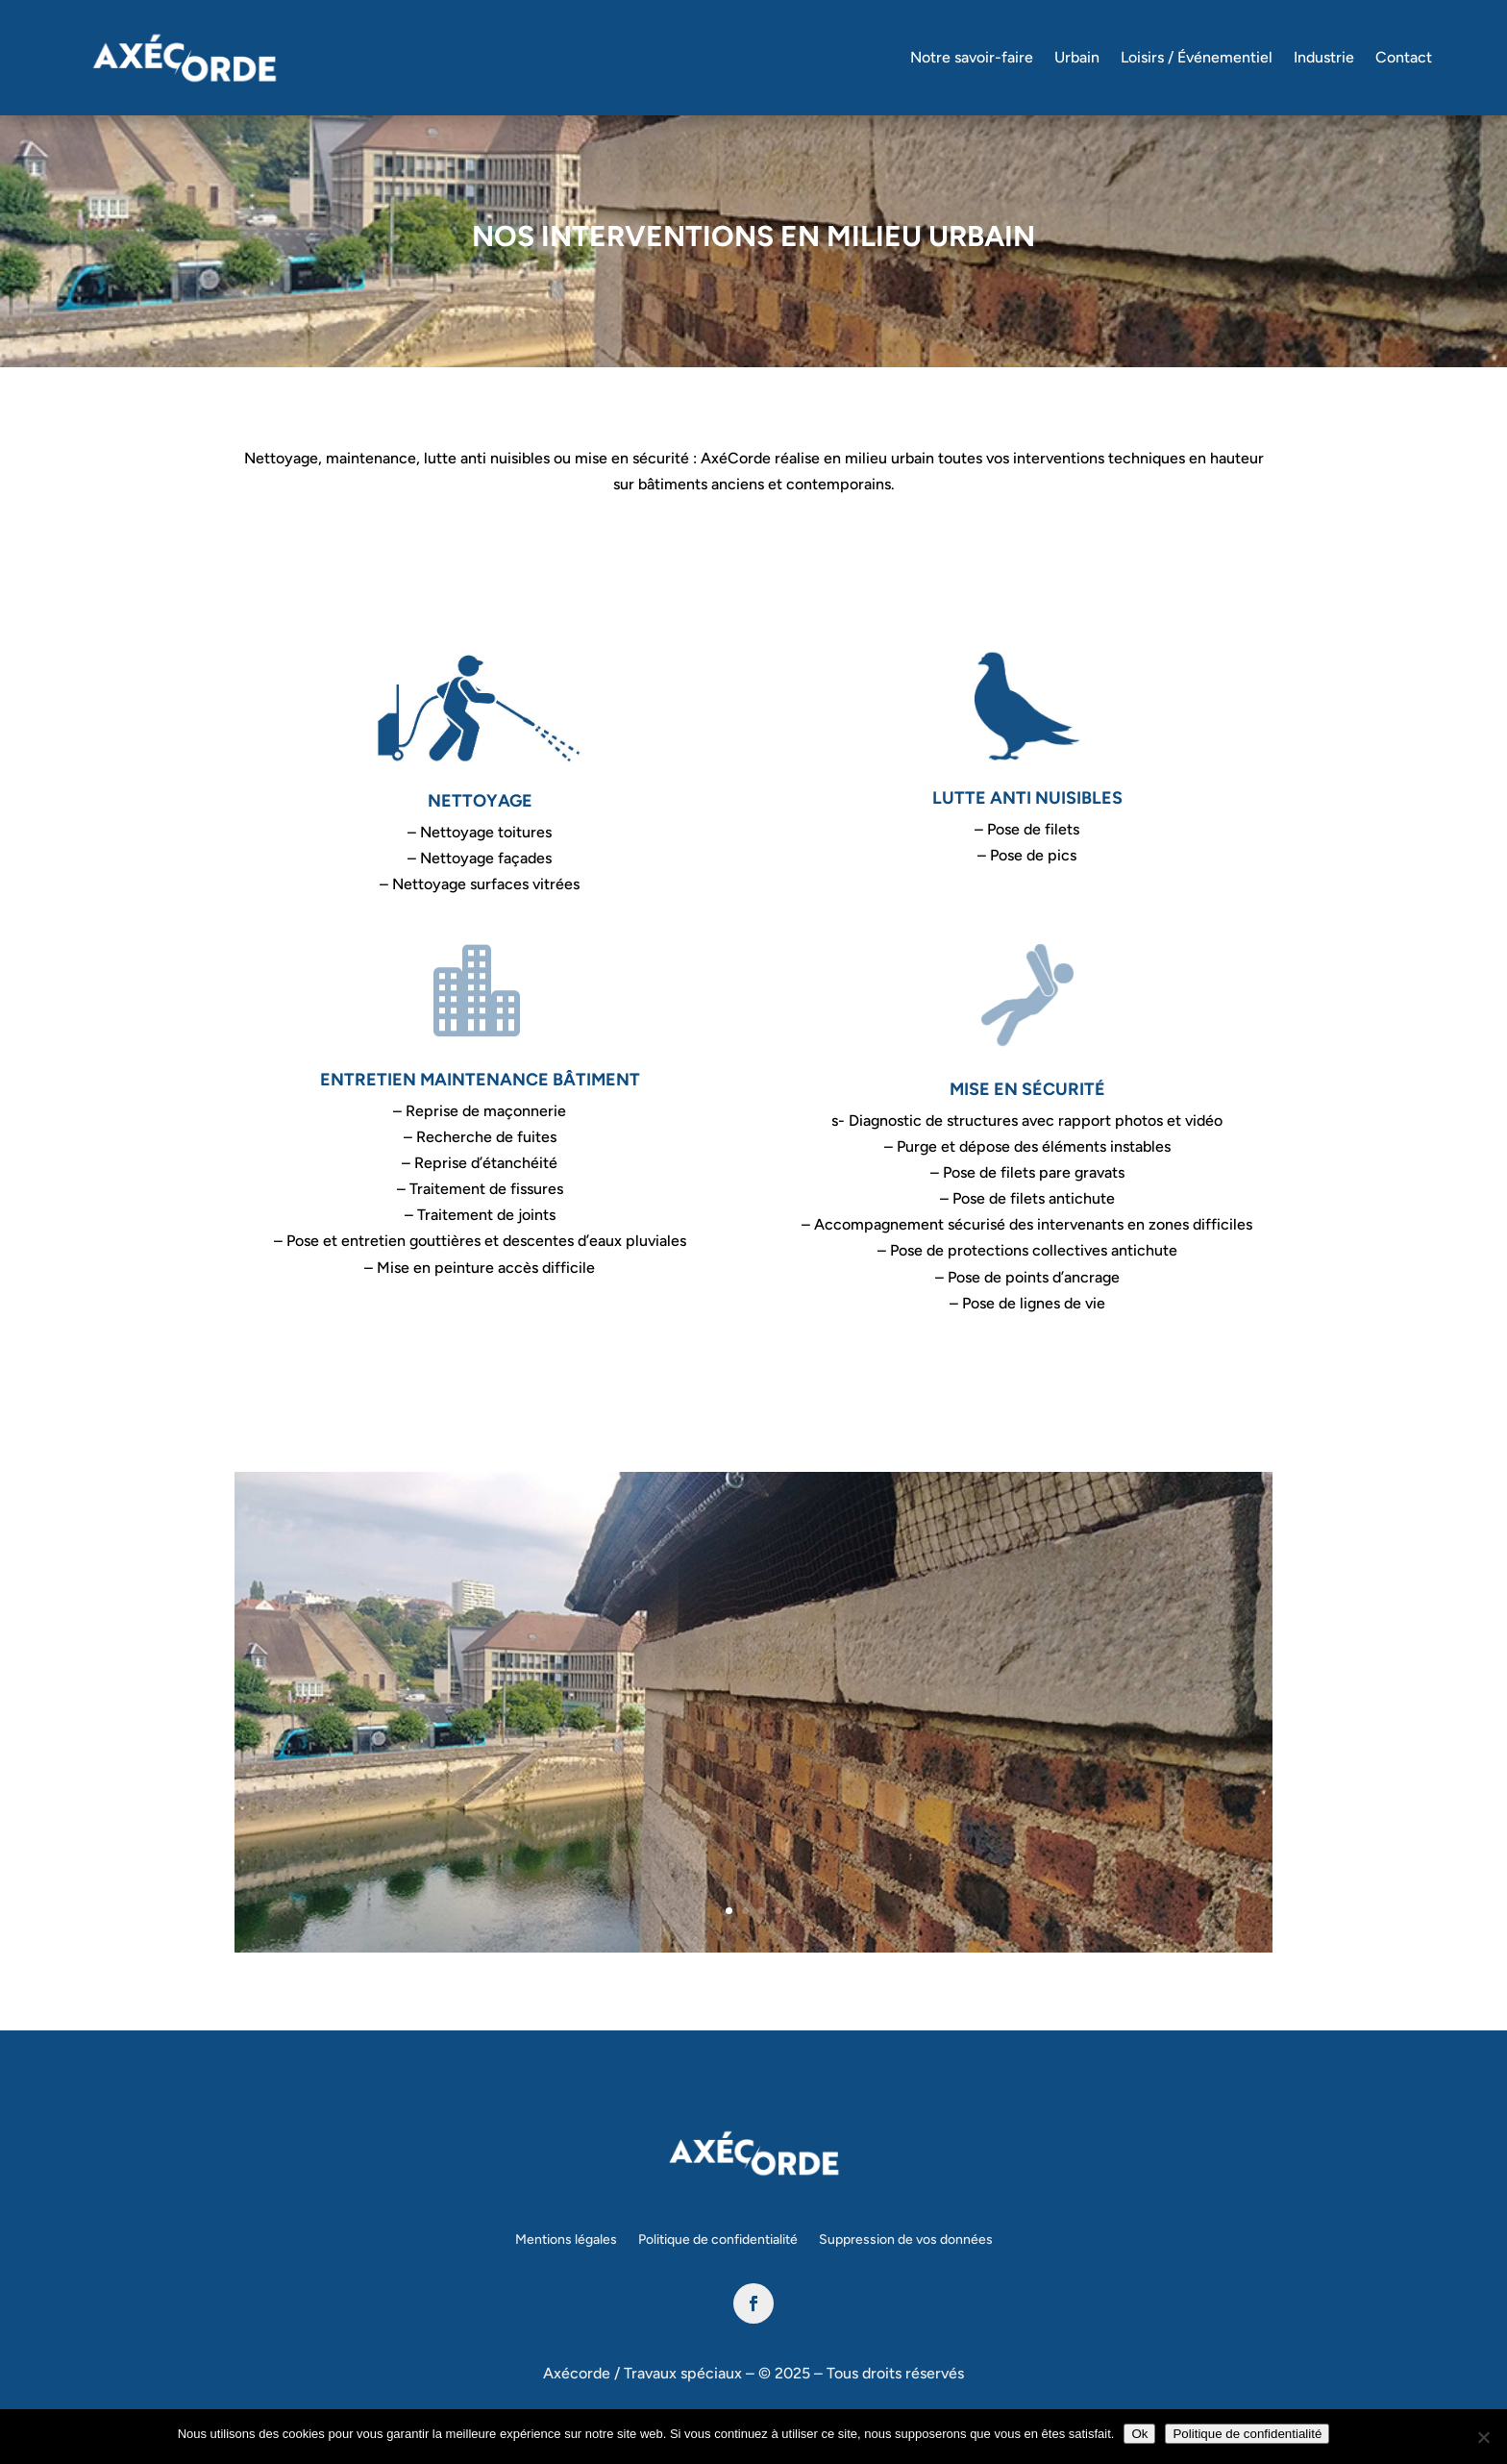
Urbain (1076, 57)
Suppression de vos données (906, 2240)
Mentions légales (566, 2240)
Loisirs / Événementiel (1196, 57)
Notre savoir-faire (971, 57)
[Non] (1483, 2437)
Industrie (1324, 57)
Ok (1139, 2434)
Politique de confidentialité (718, 2240)
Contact (1403, 57)
